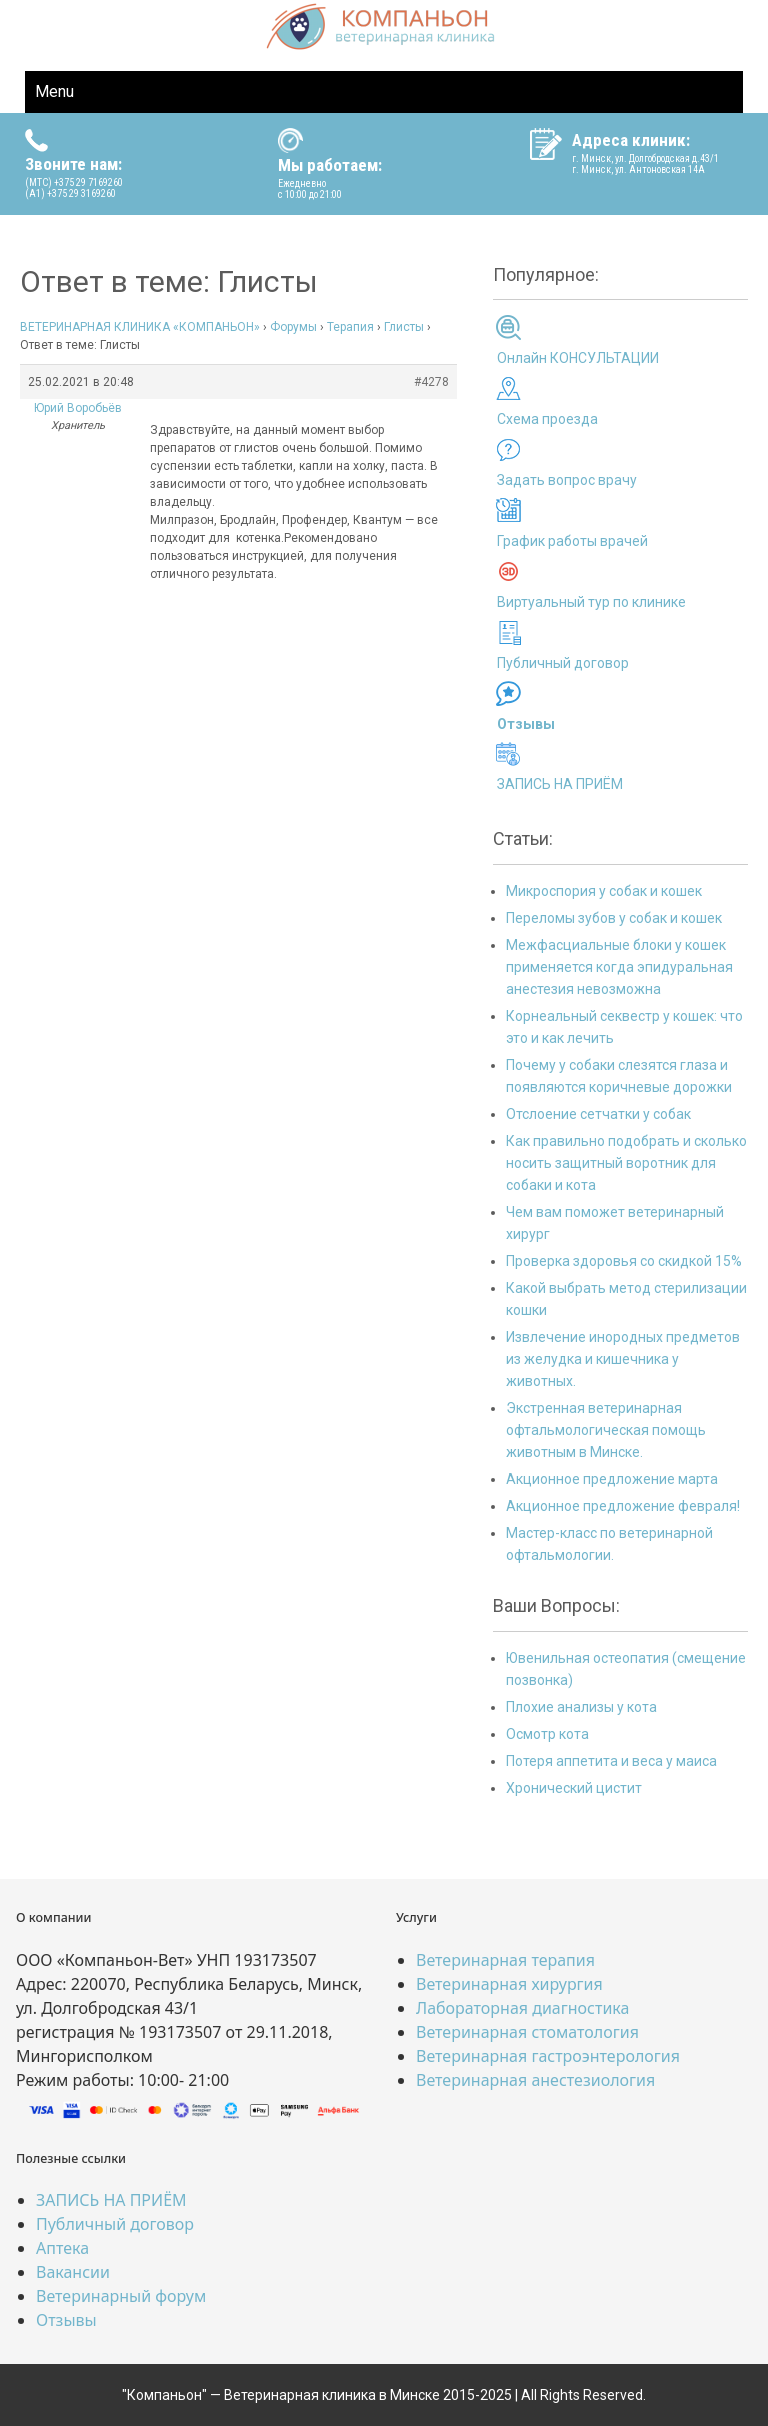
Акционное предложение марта (612, 1479)
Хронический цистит (574, 1788)
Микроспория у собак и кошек (604, 891)
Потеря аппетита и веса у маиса (611, 1761)
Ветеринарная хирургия (509, 1984)
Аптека (62, 2248)
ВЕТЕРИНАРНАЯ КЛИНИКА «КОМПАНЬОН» (140, 327)
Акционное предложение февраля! (623, 1506)
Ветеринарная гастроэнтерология (548, 2056)
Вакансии (73, 2272)
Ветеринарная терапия (505, 1960)
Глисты (404, 327)
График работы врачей (572, 541)
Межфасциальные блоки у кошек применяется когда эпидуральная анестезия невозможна (619, 967)
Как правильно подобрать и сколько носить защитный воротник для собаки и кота (626, 1163)
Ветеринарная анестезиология (535, 2080)
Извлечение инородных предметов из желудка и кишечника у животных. (623, 1359)
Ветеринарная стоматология (527, 2032)
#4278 (431, 382)
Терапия (350, 327)
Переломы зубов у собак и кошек (614, 918)
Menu (54, 91)
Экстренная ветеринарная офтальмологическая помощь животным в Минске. (606, 1430)
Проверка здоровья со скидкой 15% (624, 1261)
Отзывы (66, 2320)
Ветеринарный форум (121, 2296)
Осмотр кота (547, 1734)
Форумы (293, 327)
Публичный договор (563, 663)
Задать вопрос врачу (567, 480)
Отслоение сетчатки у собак (598, 1114)
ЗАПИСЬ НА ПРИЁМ (560, 784)
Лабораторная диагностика (522, 2008)
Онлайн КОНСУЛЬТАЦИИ (578, 358)
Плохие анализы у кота (581, 1707)
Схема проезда (547, 419)
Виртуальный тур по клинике (591, 602)
